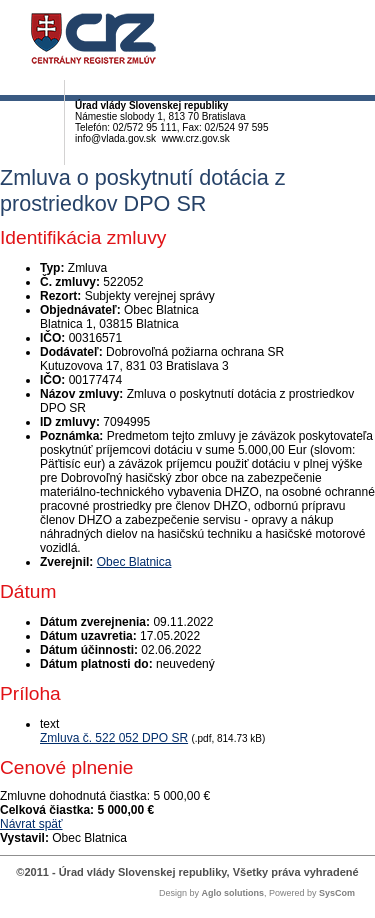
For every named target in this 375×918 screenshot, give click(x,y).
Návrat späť (31, 824)
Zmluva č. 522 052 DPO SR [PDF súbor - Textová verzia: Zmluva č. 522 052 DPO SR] (114, 738)
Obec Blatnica (134, 562)
